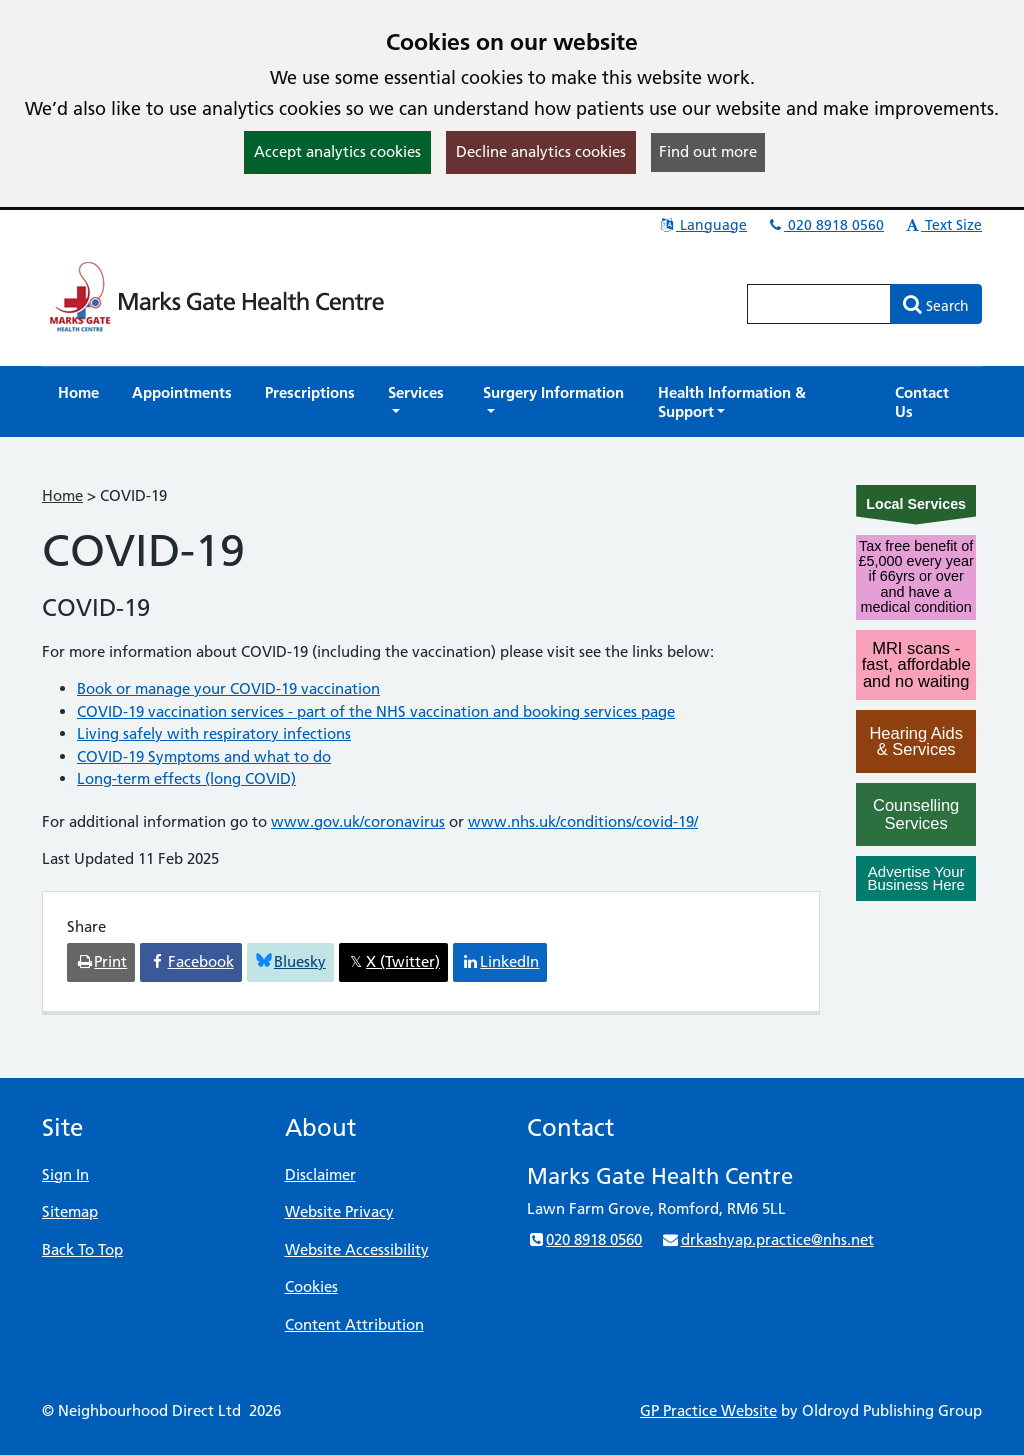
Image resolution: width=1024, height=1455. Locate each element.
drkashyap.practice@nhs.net (767, 1239)
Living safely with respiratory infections (214, 733)
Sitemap (70, 1211)
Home (62, 495)
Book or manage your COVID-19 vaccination (228, 688)
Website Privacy (339, 1211)
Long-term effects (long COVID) (186, 778)
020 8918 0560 (825, 225)
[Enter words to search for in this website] (819, 304)
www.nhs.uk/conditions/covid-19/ (583, 821)
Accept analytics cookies (337, 151)
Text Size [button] (942, 225)
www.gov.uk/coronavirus (358, 821)
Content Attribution (354, 1324)
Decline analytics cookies (541, 151)
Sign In (65, 1174)
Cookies (311, 1286)
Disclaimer (320, 1174)
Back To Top (82, 1249)
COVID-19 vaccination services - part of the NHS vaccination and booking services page (376, 711)
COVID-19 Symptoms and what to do (204, 756)
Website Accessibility (357, 1249)
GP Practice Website (708, 1410)
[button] (419, 402)
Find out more (708, 151)
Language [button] (702, 225)
